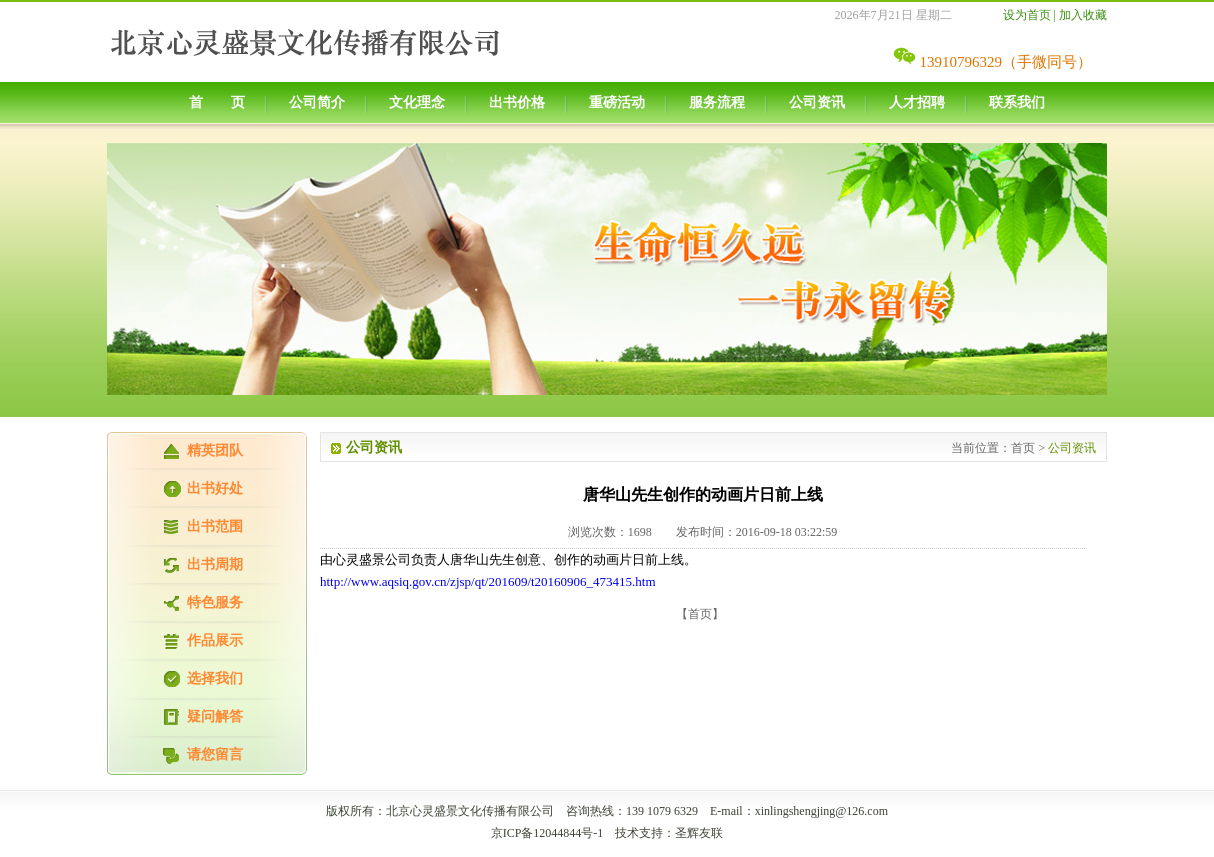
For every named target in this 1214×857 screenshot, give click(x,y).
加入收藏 (1083, 15)
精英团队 (215, 450)
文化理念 (417, 102)
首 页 (217, 102)
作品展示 (215, 640)
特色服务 (215, 602)
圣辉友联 (699, 833)
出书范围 (215, 526)
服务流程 (717, 102)
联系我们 (1017, 102)
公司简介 (317, 102)
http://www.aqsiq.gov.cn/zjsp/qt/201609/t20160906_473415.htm (488, 581)
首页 (1023, 448)
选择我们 (215, 678)
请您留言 (215, 754)
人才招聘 (917, 102)
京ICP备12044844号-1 (547, 833)
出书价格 (517, 102)
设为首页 (1027, 15)
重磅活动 (617, 102)
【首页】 (700, 614)
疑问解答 (215, 716)
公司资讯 (817, 102)
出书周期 (215, 564)
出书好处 (215, 488)
